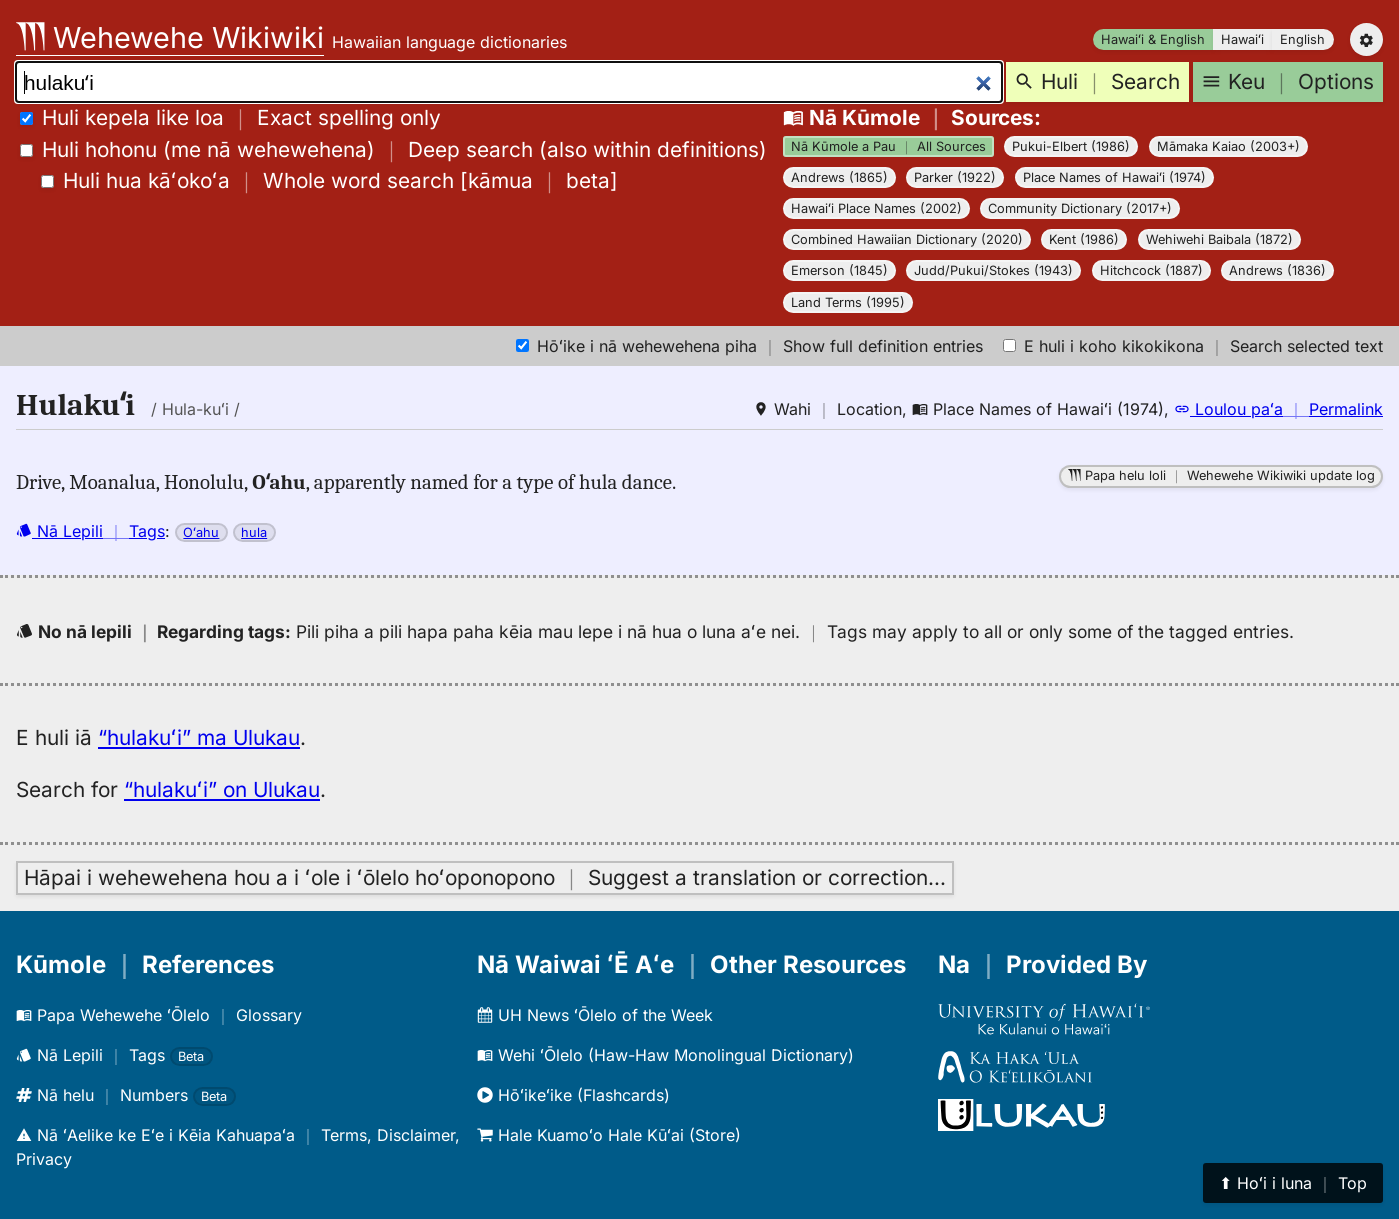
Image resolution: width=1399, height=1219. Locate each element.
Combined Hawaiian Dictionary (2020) (907, 239)
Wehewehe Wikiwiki (170, 37)
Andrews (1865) (839, 177)
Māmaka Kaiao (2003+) (1228, 146)
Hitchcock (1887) (1151, 270)
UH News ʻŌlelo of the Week (595, 1015)
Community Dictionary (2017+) (1080, 208)
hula (254, 532)
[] (329, 180)
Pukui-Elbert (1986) (1071, 146)
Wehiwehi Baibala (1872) (1219, 239)
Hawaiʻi (1242, 39)
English (1302, 39)
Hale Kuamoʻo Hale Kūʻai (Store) (609, 1135)
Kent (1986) (1084, 239)
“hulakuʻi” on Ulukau (222, 789)
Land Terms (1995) (848, 302)
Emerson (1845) (839, 270)
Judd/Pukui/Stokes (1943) (993, 270)
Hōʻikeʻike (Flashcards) (573, 1095)
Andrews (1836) (1277, 270)
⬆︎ (1293, 1183)
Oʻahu (201, 532)
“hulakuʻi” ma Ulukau (199, 737)
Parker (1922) (955, 177)
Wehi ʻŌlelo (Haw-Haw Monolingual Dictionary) (665, 1055)
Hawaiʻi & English (1153, 39)
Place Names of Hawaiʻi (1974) (1114, 177)
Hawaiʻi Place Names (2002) (876, 208)
